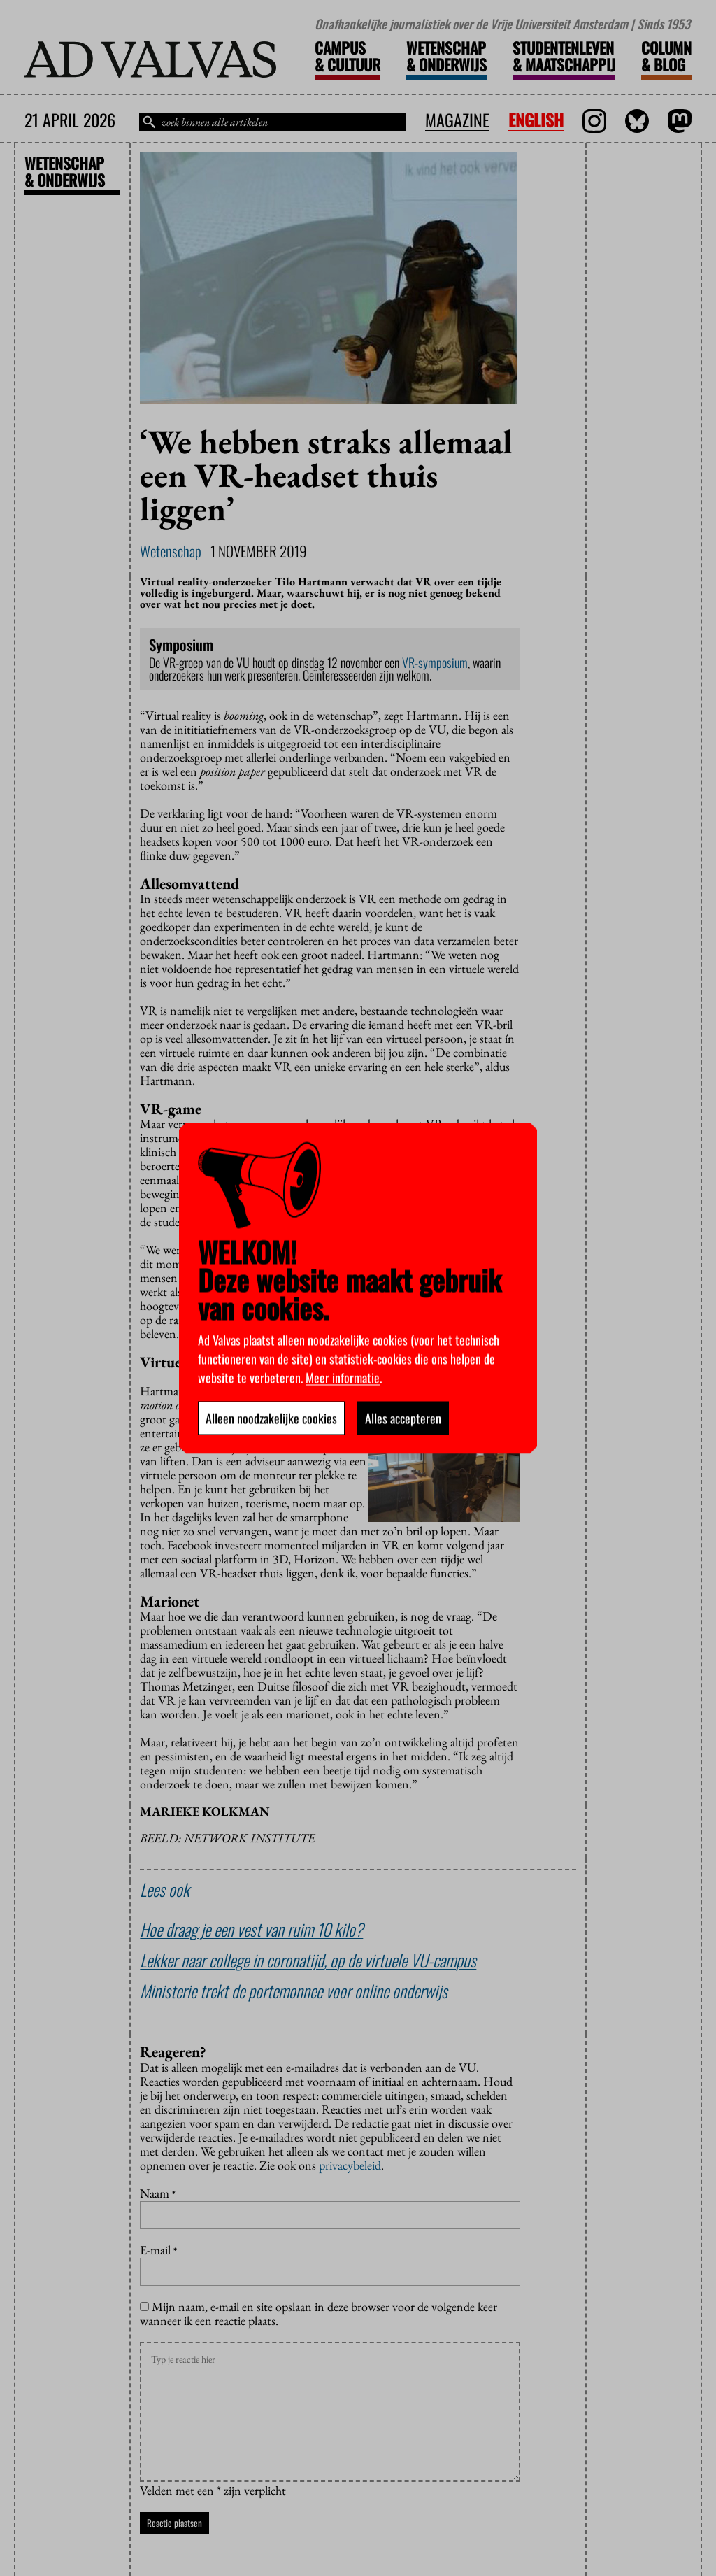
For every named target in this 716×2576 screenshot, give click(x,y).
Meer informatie (343, 1377)
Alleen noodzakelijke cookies (271, 1418)
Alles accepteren (403, 1418)
